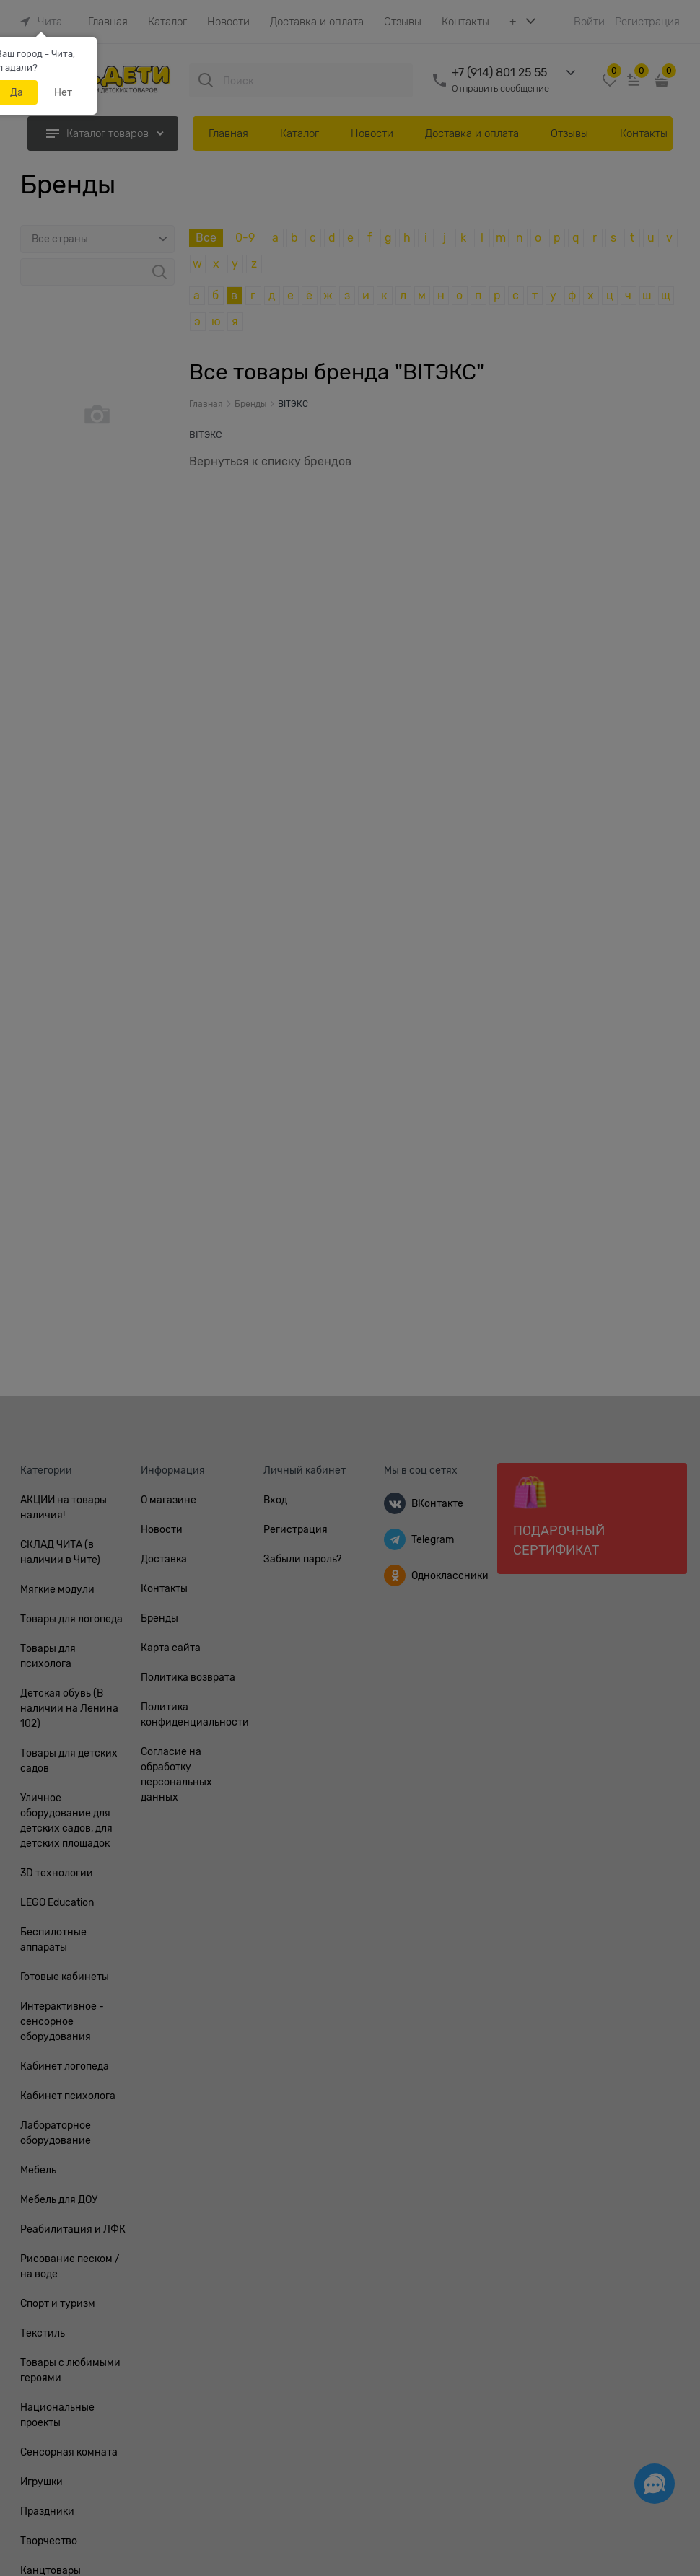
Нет (63, 92)
